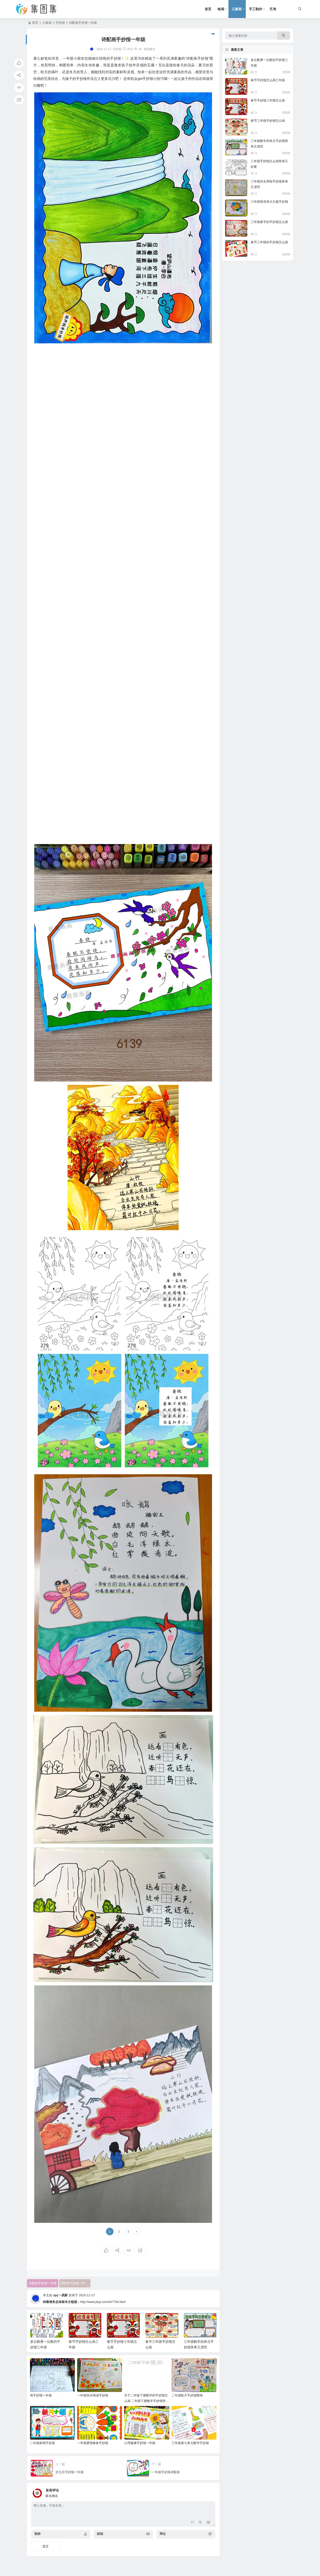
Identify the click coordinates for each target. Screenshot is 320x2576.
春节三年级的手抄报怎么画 (269, 242)
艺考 (273, 9)
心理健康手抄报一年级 (139, 2443)
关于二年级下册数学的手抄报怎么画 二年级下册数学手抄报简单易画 (146, 2401)
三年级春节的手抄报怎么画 (269, 222)
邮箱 (100, 2533)
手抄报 (60, 22)
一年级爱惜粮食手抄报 (92, 2443)
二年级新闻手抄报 (42, 2443)
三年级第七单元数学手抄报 (190, 2443)
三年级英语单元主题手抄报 (269, 201)
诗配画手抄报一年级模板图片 (75, 2283)
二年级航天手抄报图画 (187, 2395)
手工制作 (255, 9)
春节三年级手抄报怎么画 (268, 120)
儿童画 (237, 9)
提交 (45, 2546)
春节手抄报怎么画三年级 (268, 80)
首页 (208, 9)
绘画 (221, 9)
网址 (163, 2533)
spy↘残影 (60, 2295)
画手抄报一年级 (41, 2395)
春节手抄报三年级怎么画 (268, 100)
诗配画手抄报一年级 (43, 2283)
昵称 (37, 2533)
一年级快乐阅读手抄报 (92, 2395)
